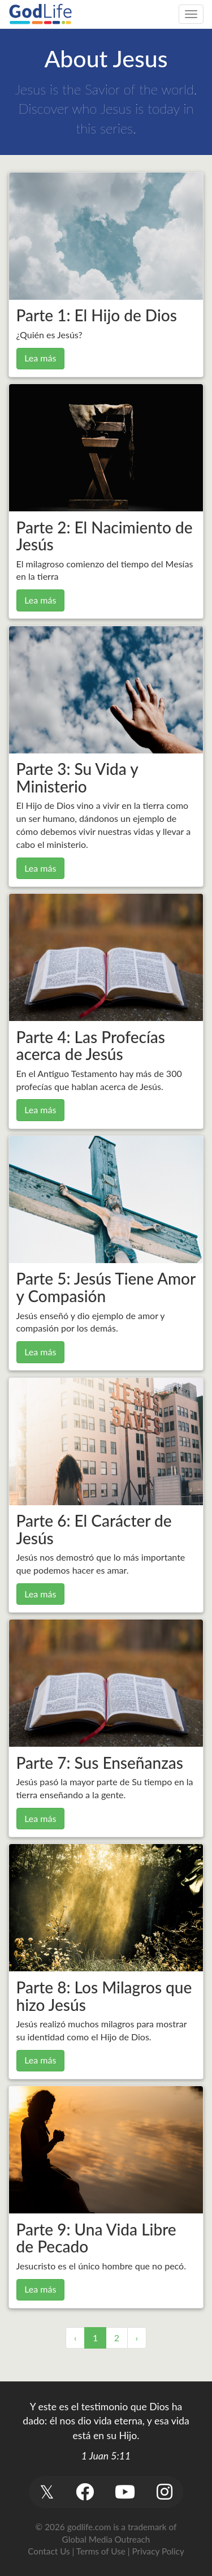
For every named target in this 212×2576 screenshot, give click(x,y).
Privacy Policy (158, 2551)
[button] (47, 2492)
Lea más (40, 357)
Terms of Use (101, 2551)
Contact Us (49, 2551)
